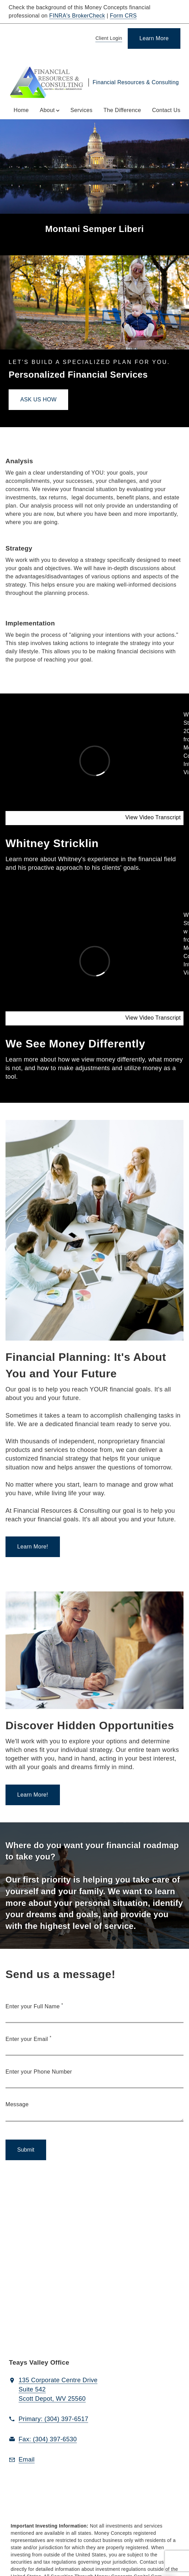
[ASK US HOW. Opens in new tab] (38, 399)
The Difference (122, 110)
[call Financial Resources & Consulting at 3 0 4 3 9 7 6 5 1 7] (53, 2419)
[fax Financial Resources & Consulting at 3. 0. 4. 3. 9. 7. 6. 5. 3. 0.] (48, 2439)
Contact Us (166, 110)
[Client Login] (107, 39)
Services (82, 110)
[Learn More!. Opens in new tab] (33, 1546)
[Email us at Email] (27, 2460)
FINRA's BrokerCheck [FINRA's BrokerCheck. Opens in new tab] (77, 16)
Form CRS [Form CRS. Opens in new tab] (123, 16)
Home (21, 110)
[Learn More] (154, 38)
